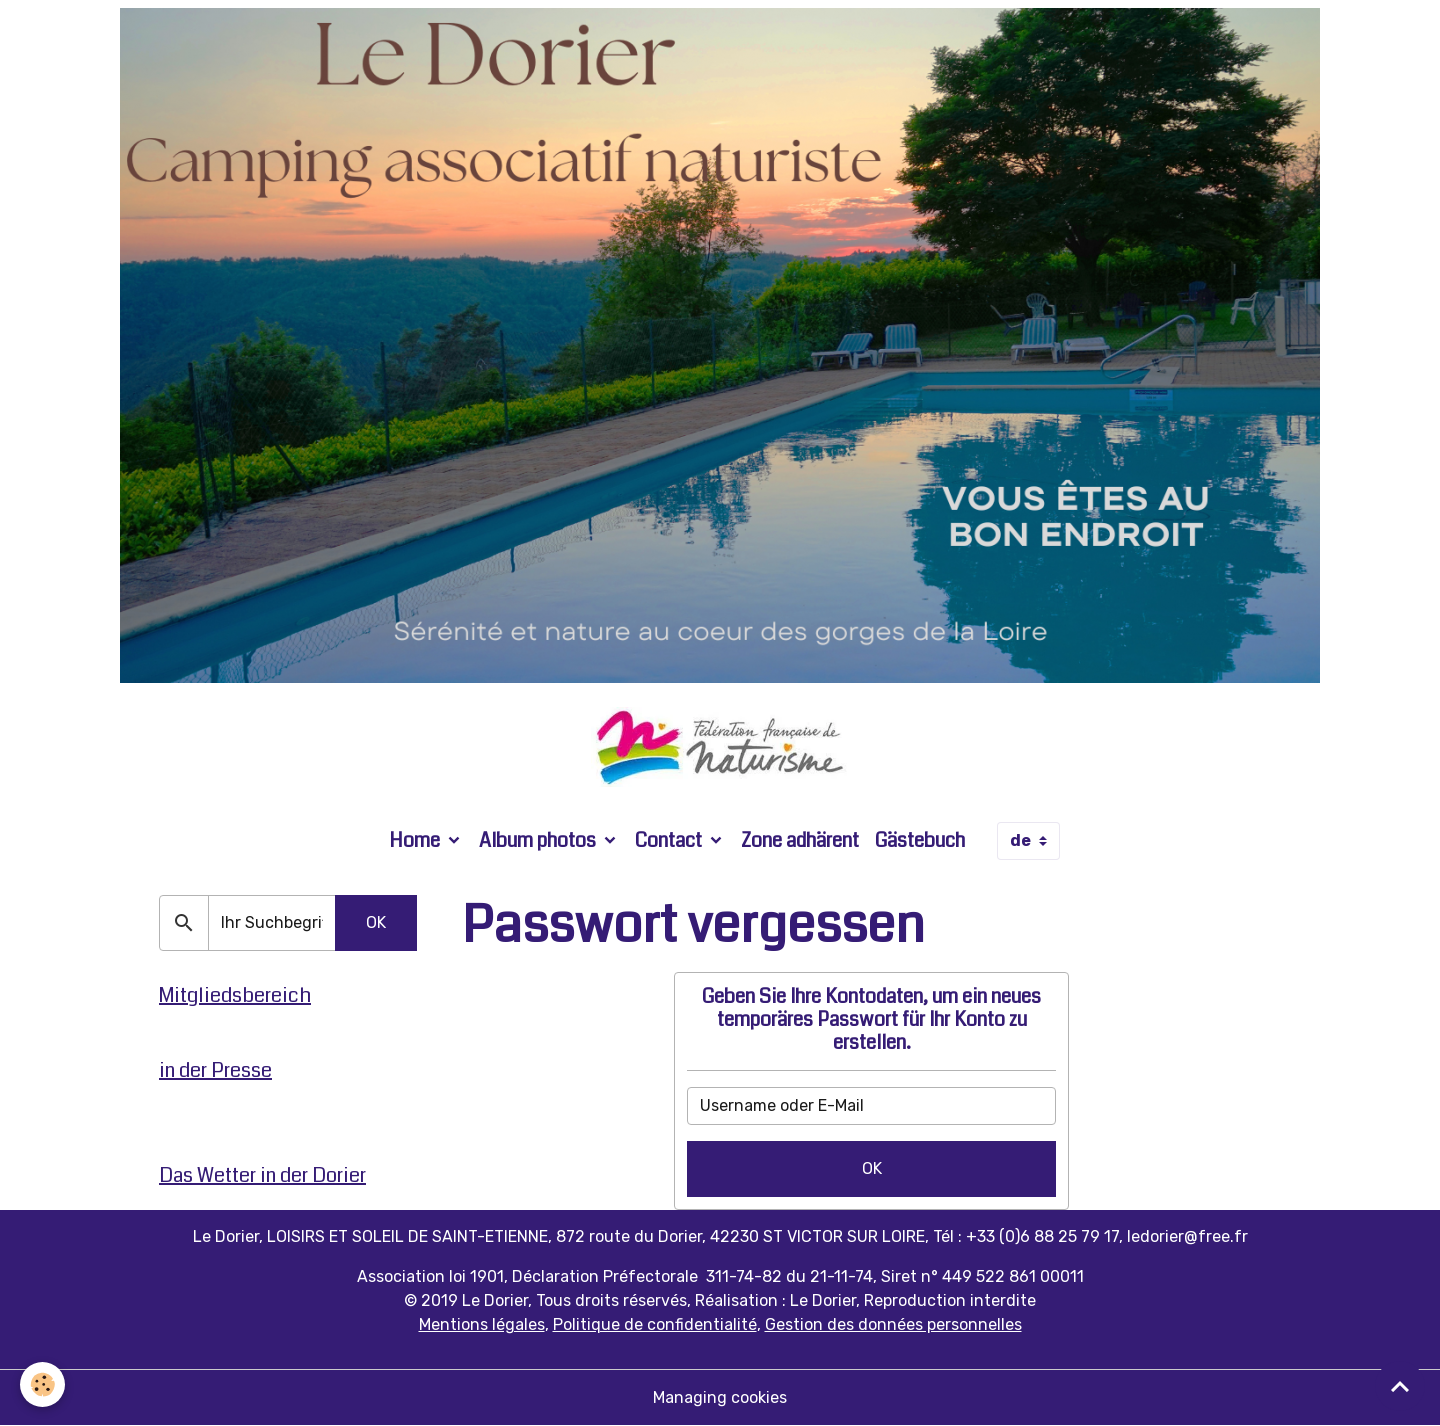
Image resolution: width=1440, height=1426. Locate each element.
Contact (670, 840)
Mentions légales (482, 1324)
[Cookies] (42, 1384)
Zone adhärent (800, 840)
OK (872, 1168)
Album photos (539, 840)
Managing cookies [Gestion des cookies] (720, 1397)
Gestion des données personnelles (893, 1324)
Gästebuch (920, 840)
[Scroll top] (1400, 1386)
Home (416, 840)
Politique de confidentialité (655, 1324)
